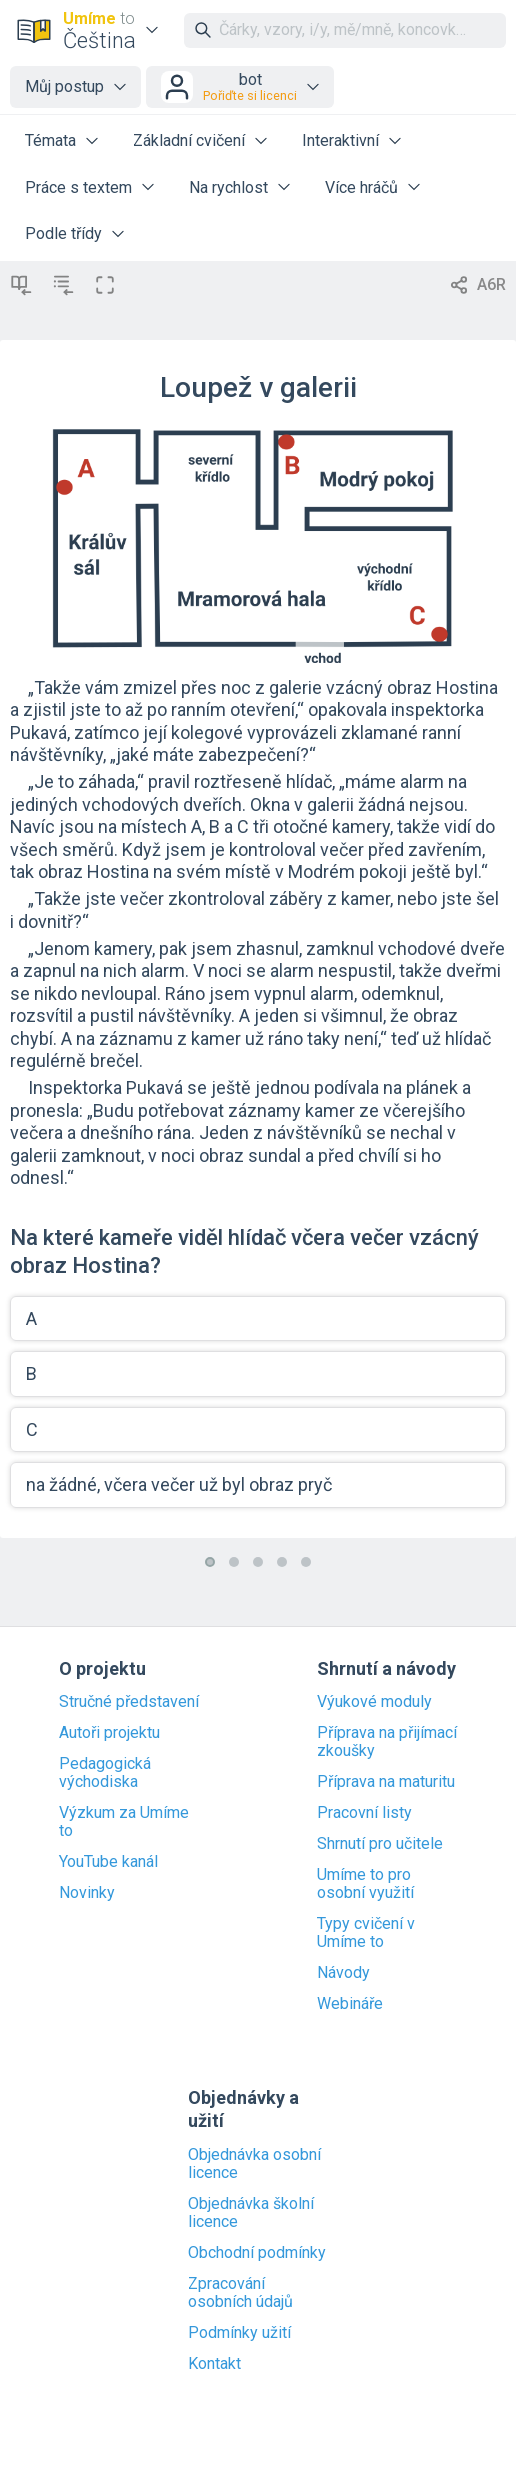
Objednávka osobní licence (254, 2164)
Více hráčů (361, 187)
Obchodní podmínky (257, 2253)
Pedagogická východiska (105, 1773)
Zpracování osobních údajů (240, 2293)
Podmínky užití (239, 2333)
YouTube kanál (108, 1862)
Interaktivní (340, 140)
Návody (343, 1973)
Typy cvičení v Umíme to (366, 1933)
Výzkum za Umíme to (124, 1822)
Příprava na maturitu (386, 1782)
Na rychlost (228, 187)
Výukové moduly (374, 1702)
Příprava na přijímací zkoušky (387, 1742)
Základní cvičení (189, 140)
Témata (50, 140)
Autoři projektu (109, 1733)
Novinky (87, 1893)
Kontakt (214, 2364)
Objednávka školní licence (251, 2213)
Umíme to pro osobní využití (365, 1884)
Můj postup (64, 86)
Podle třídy (63, 233)
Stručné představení (129, 1702)
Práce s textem (78, 187)
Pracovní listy (364, 1813)
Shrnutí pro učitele (380, 1844)
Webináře (350, 2004)
